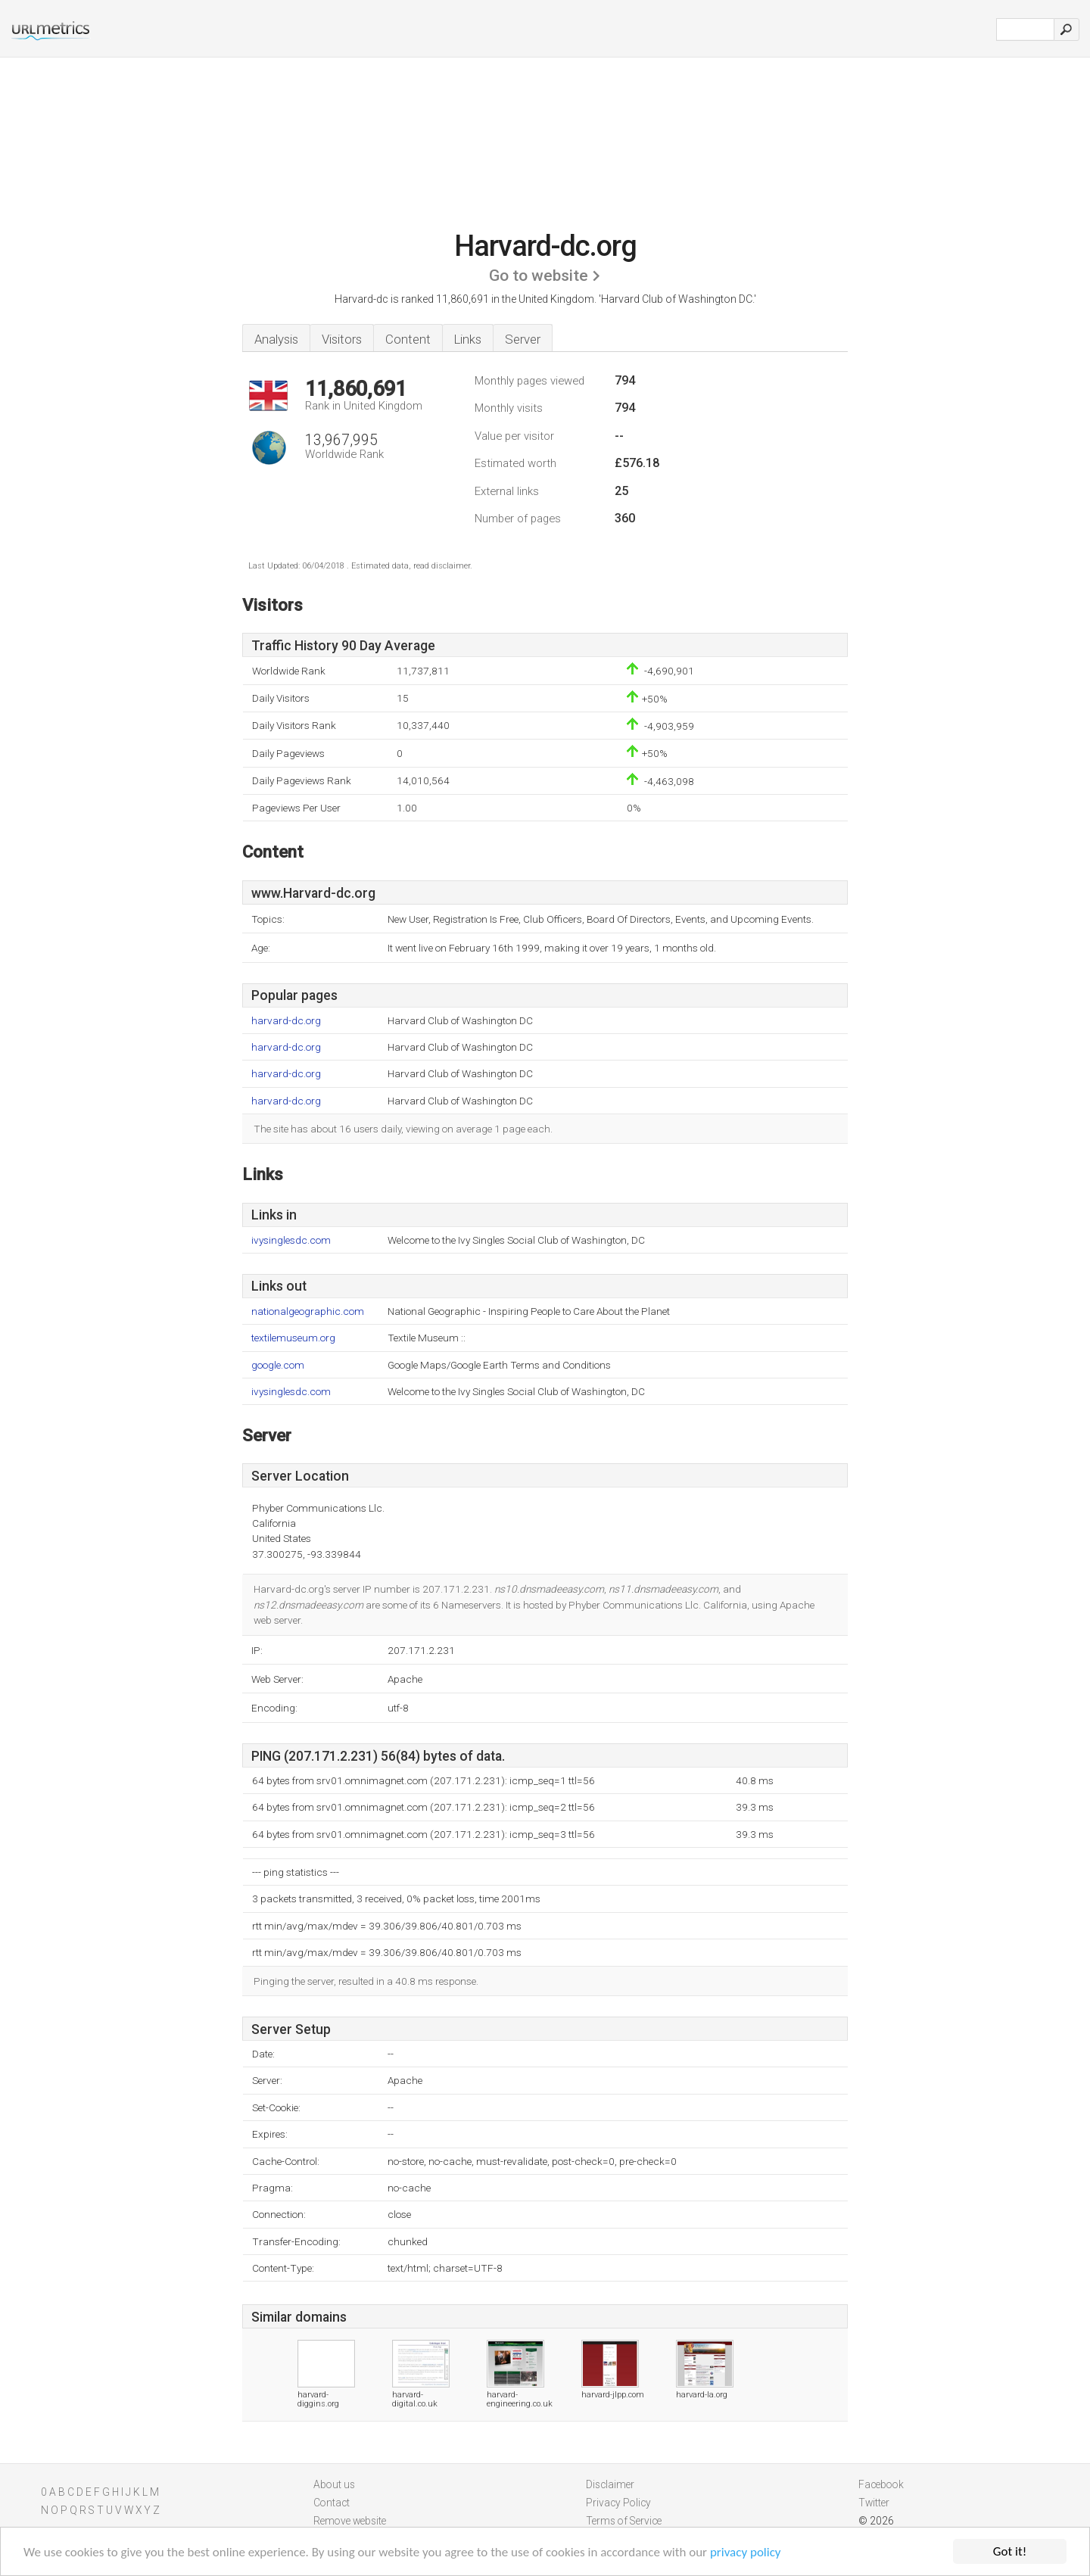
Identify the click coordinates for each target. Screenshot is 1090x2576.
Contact (331, 2503)
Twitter (873, 2503)
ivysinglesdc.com (291, 1240)
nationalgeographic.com (307, 1311)
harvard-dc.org (286, 1020)
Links (467, 339)
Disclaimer (610, 2484)
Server (522, 339)
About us (334, 2484)
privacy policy (745, 2552)
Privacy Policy (618, 2503)
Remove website (349, 2521)
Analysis (276, 339)
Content (408, 339)
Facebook (881, 2484)
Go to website (538, 275)
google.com (277, 1365)
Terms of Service (624, 2521)
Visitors (342, 339)
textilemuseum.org (293, 1338)
